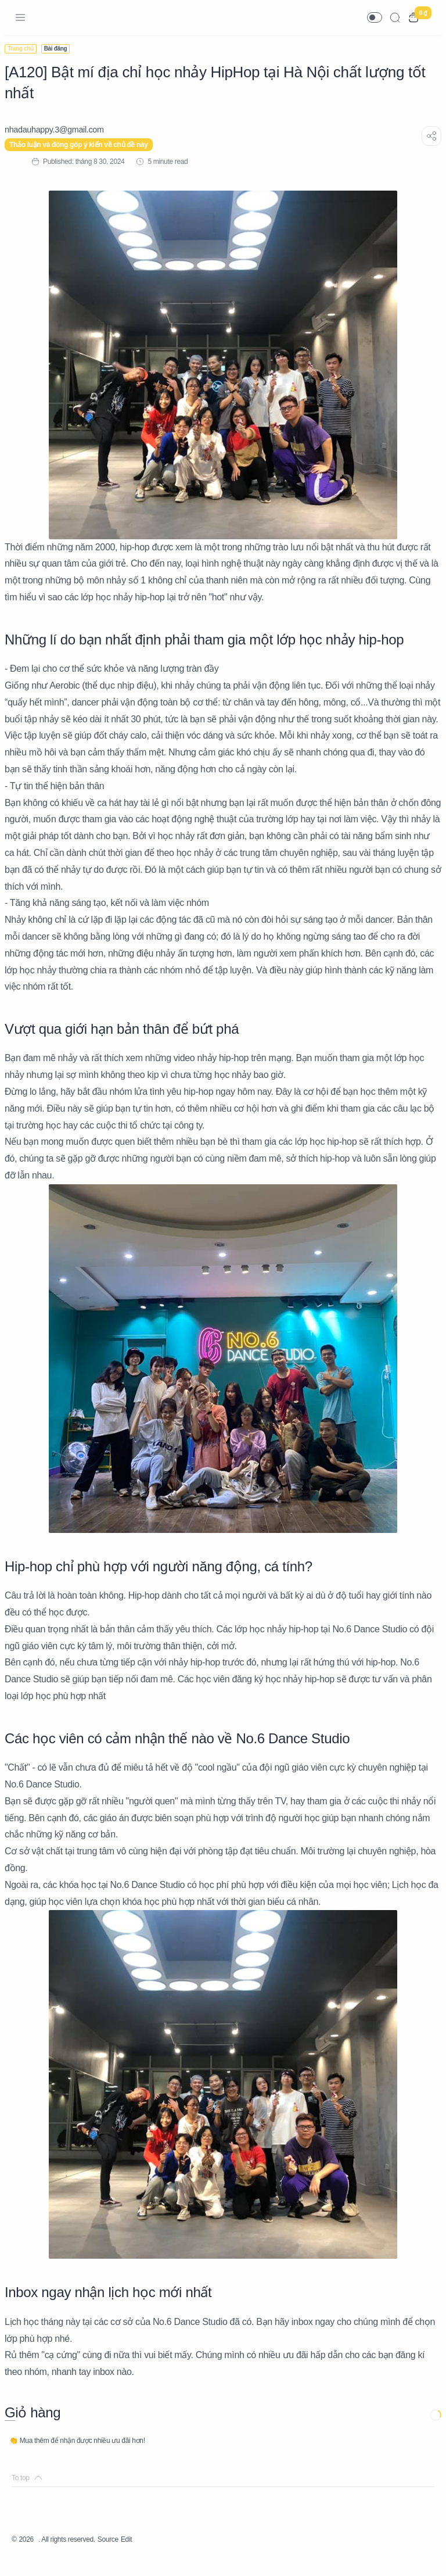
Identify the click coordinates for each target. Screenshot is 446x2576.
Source (126, 2556)
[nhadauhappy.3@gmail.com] (61, 129)
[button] (374, 17)
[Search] (395, 17)
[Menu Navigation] (20, 17)
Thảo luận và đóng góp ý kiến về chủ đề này (85, 145)
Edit (148, 2556)
